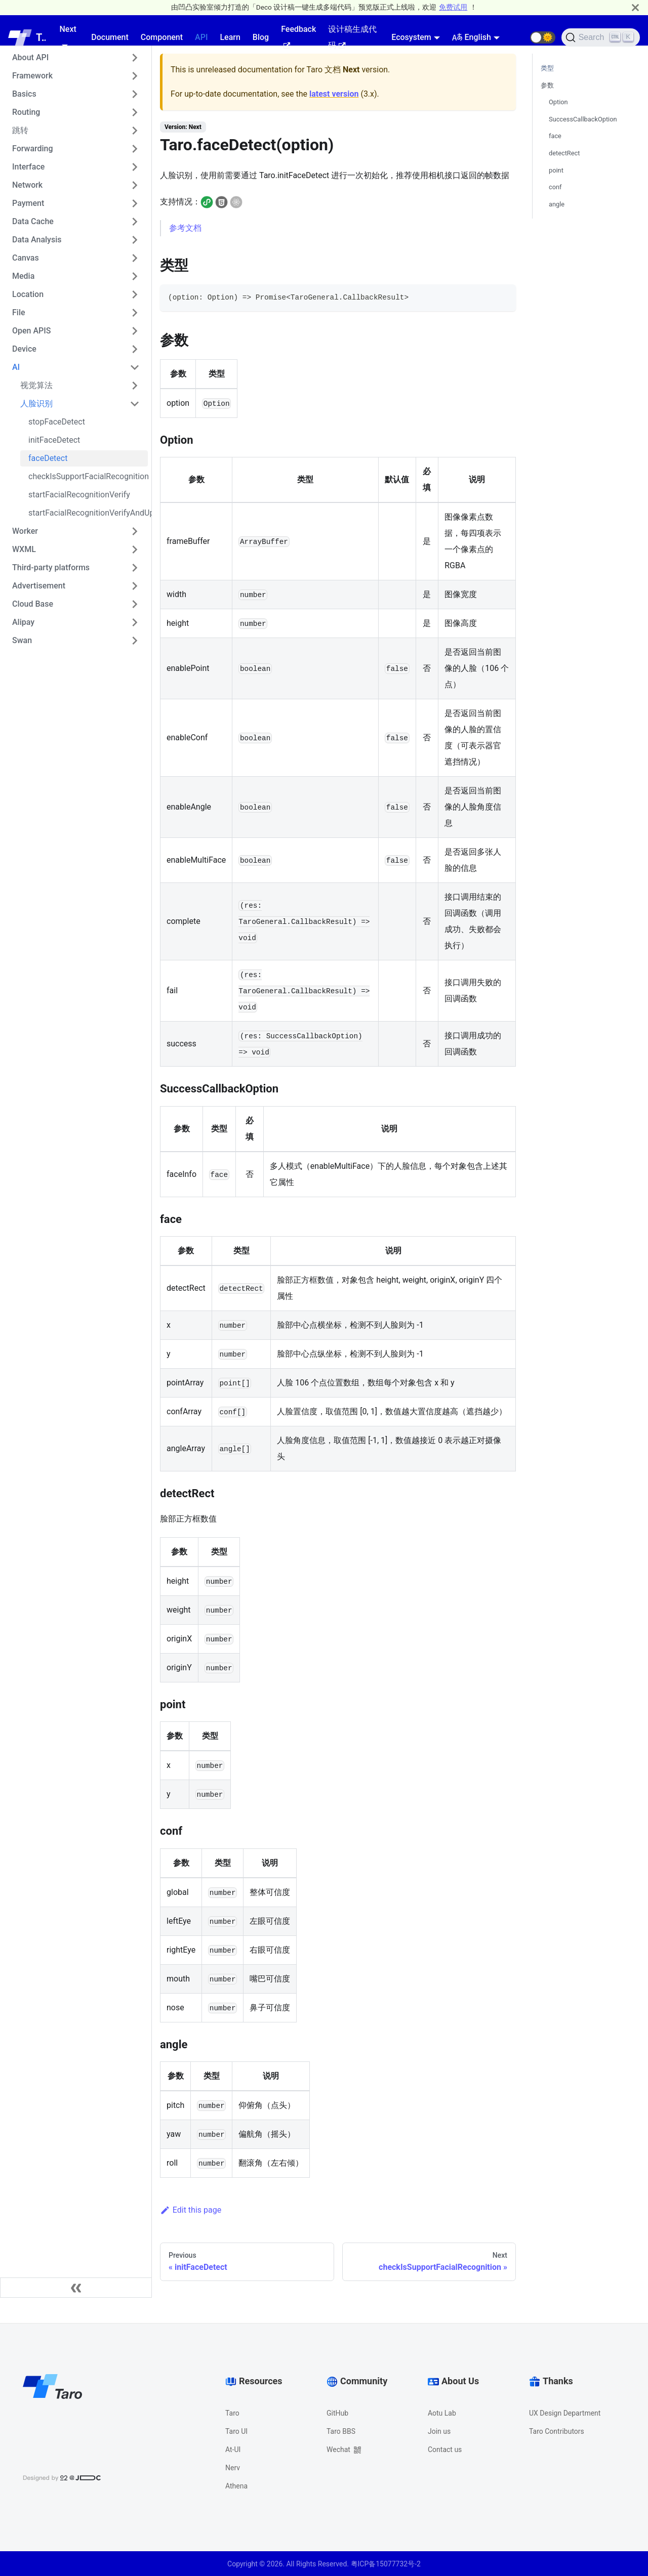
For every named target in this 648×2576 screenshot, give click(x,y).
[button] (542, 37)
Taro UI (236, 2431)
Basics (24, 94)
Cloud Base (32, 604)
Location (28, 294)
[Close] (635, 7)
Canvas (25, 258)
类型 (547, 68)
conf (555, 187)
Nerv (232, 2468)
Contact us (445, 2449)
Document (110, 37)
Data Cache (33, 221)
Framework (32, 75)
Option (558, 102)
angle (556, 204)
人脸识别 (36, 403)
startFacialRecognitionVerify (79, 494)
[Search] (600, 37)
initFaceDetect (54, 440)
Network (27, 185)
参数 (547, 85)
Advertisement (38, 585)
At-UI (232, 2449)
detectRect (564, 153)
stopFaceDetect (56, 422)
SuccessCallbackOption (583, 119)
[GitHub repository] (518, 37)
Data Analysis (36, 239)
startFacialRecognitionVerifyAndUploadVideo (88, 513)
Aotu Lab (442, 2413)
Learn (230, 37)
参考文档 (185, 228)
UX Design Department (564, 2413)
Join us (439, 2431)
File (18, 312)
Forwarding (32, 148)
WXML (24, 549)
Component (162, 37)
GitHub (337, 2413)
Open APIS (31, 330)
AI (16, 367)
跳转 (20, 130)
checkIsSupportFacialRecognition (88, 476)
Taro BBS (341, 2431)
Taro (232, 2413)
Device (24, 349)
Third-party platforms (51, 567)
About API (30, 57)
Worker (25, 531)
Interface (28, 167)
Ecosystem (411, 37)
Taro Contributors (556, 2431)
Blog (261, 37)
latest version (333, 94)
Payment (28, 203)
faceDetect (47, 458)
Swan (22, 640)
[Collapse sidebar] (76, 2287)
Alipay (23, 622)
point (556, 170)
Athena (236, 2486)
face (555, 136)
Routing (26, 112)
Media (23, 276)
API (201, 37)
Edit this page (190, 2210)
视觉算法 (36, 385)
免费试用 (453, 7)
